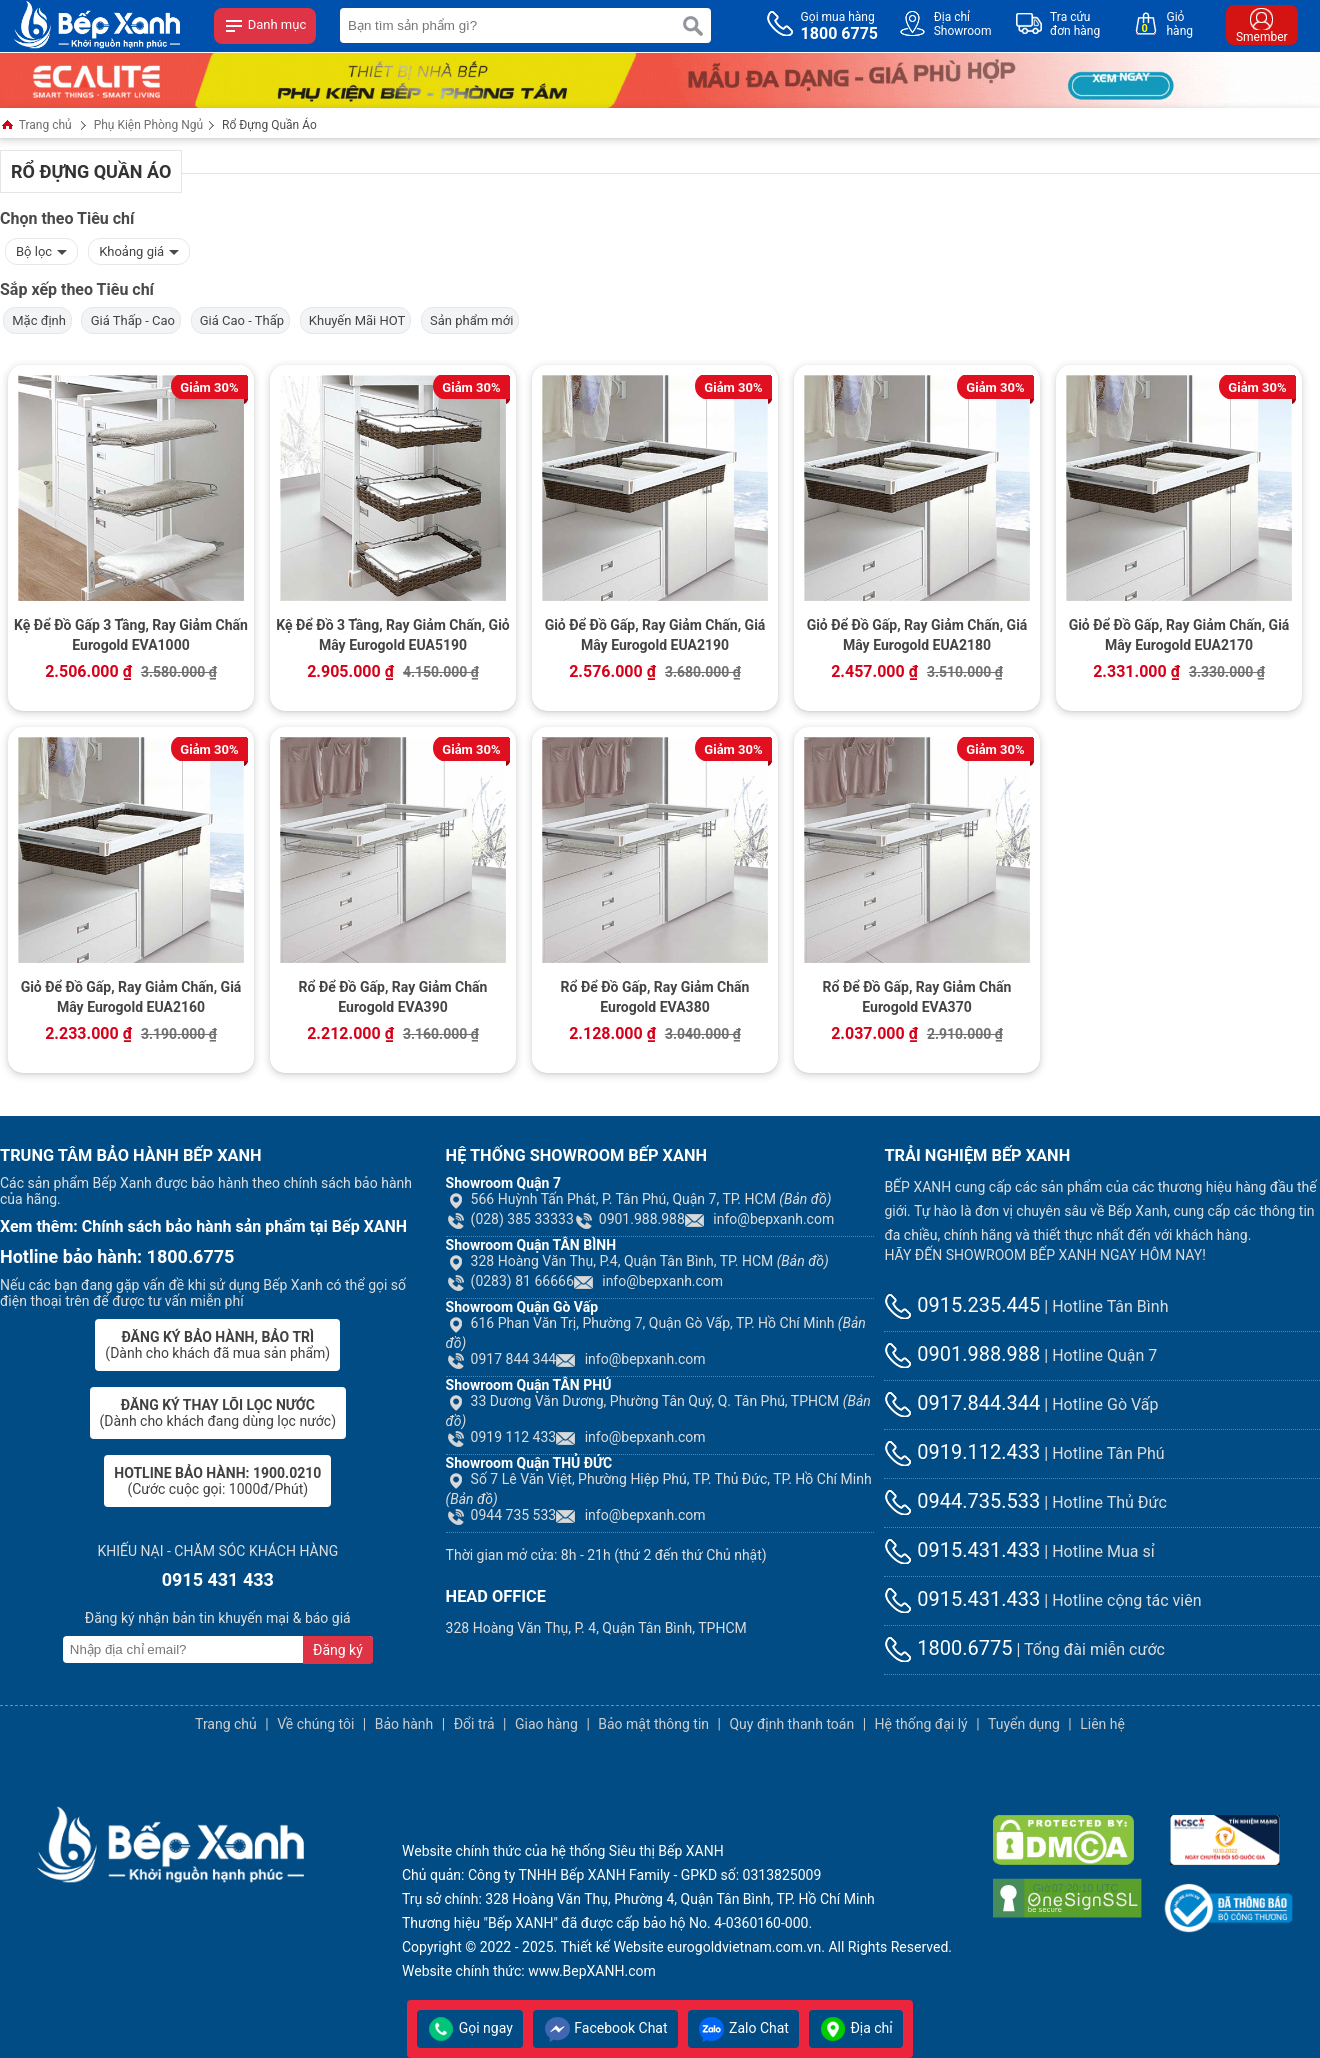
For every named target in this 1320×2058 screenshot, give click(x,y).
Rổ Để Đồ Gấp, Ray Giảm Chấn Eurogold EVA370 (917, 997)
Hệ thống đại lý (921, 1724)
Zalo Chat (743, 2028)
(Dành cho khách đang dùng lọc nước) (218, 1413)
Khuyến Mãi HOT (356, 320)
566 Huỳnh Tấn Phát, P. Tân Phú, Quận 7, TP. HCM (639, 1199)
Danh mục (265, 26)
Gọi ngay (470, 2028)
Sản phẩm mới (470, 320)
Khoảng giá (139, 249)
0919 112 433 (501, 1437)
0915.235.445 (962, 1305)
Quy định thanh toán (791, 1724)
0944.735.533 (962, 1501)
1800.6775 (948, 1648)
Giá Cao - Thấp (241, 320)
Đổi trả (474, 1724)
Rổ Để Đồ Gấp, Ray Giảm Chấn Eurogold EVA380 (655, 997)
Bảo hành (404, 1724)
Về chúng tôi (315, 1724)
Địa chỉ (856, 2028)
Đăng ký (338, 1650)
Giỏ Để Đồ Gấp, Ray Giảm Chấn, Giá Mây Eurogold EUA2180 (917, 635)
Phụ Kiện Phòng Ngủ (148, 125)
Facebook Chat (605, 2028)
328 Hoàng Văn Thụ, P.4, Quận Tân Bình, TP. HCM (637, 1261)
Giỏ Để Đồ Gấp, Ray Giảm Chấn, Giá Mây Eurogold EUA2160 (131, 997)
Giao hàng (546, 1724)
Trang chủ (36, 126)
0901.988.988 (629, 1219)
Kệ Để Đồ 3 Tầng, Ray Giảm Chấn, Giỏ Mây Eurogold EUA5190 (393, 635)
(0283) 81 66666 (510, 1281)
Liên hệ (1102, 1724)
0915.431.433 (962, 1550)
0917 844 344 (501, 1359)
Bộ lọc (41, 249)
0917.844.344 (962, 1403)
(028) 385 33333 (510, 1219)
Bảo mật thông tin (653, 1724)
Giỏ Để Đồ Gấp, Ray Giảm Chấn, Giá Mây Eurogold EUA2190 (655, 635)
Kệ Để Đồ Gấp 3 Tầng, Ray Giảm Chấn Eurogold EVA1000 (131, 635)
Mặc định (37, 320)
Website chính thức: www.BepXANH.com (529, 1971)
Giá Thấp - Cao (131, 320)
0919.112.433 (962, 1452)
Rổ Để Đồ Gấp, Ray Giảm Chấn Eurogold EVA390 (393, 997)
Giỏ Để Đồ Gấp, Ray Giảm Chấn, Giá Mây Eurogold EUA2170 (1179, 635)
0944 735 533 (501, 1515)
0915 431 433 (218, 1579)
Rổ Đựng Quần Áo (269, 125)
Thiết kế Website (612, 1947)
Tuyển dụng (1024, 1724)
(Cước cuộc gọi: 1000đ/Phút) (217, 1481)
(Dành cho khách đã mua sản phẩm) (217, 1345)
